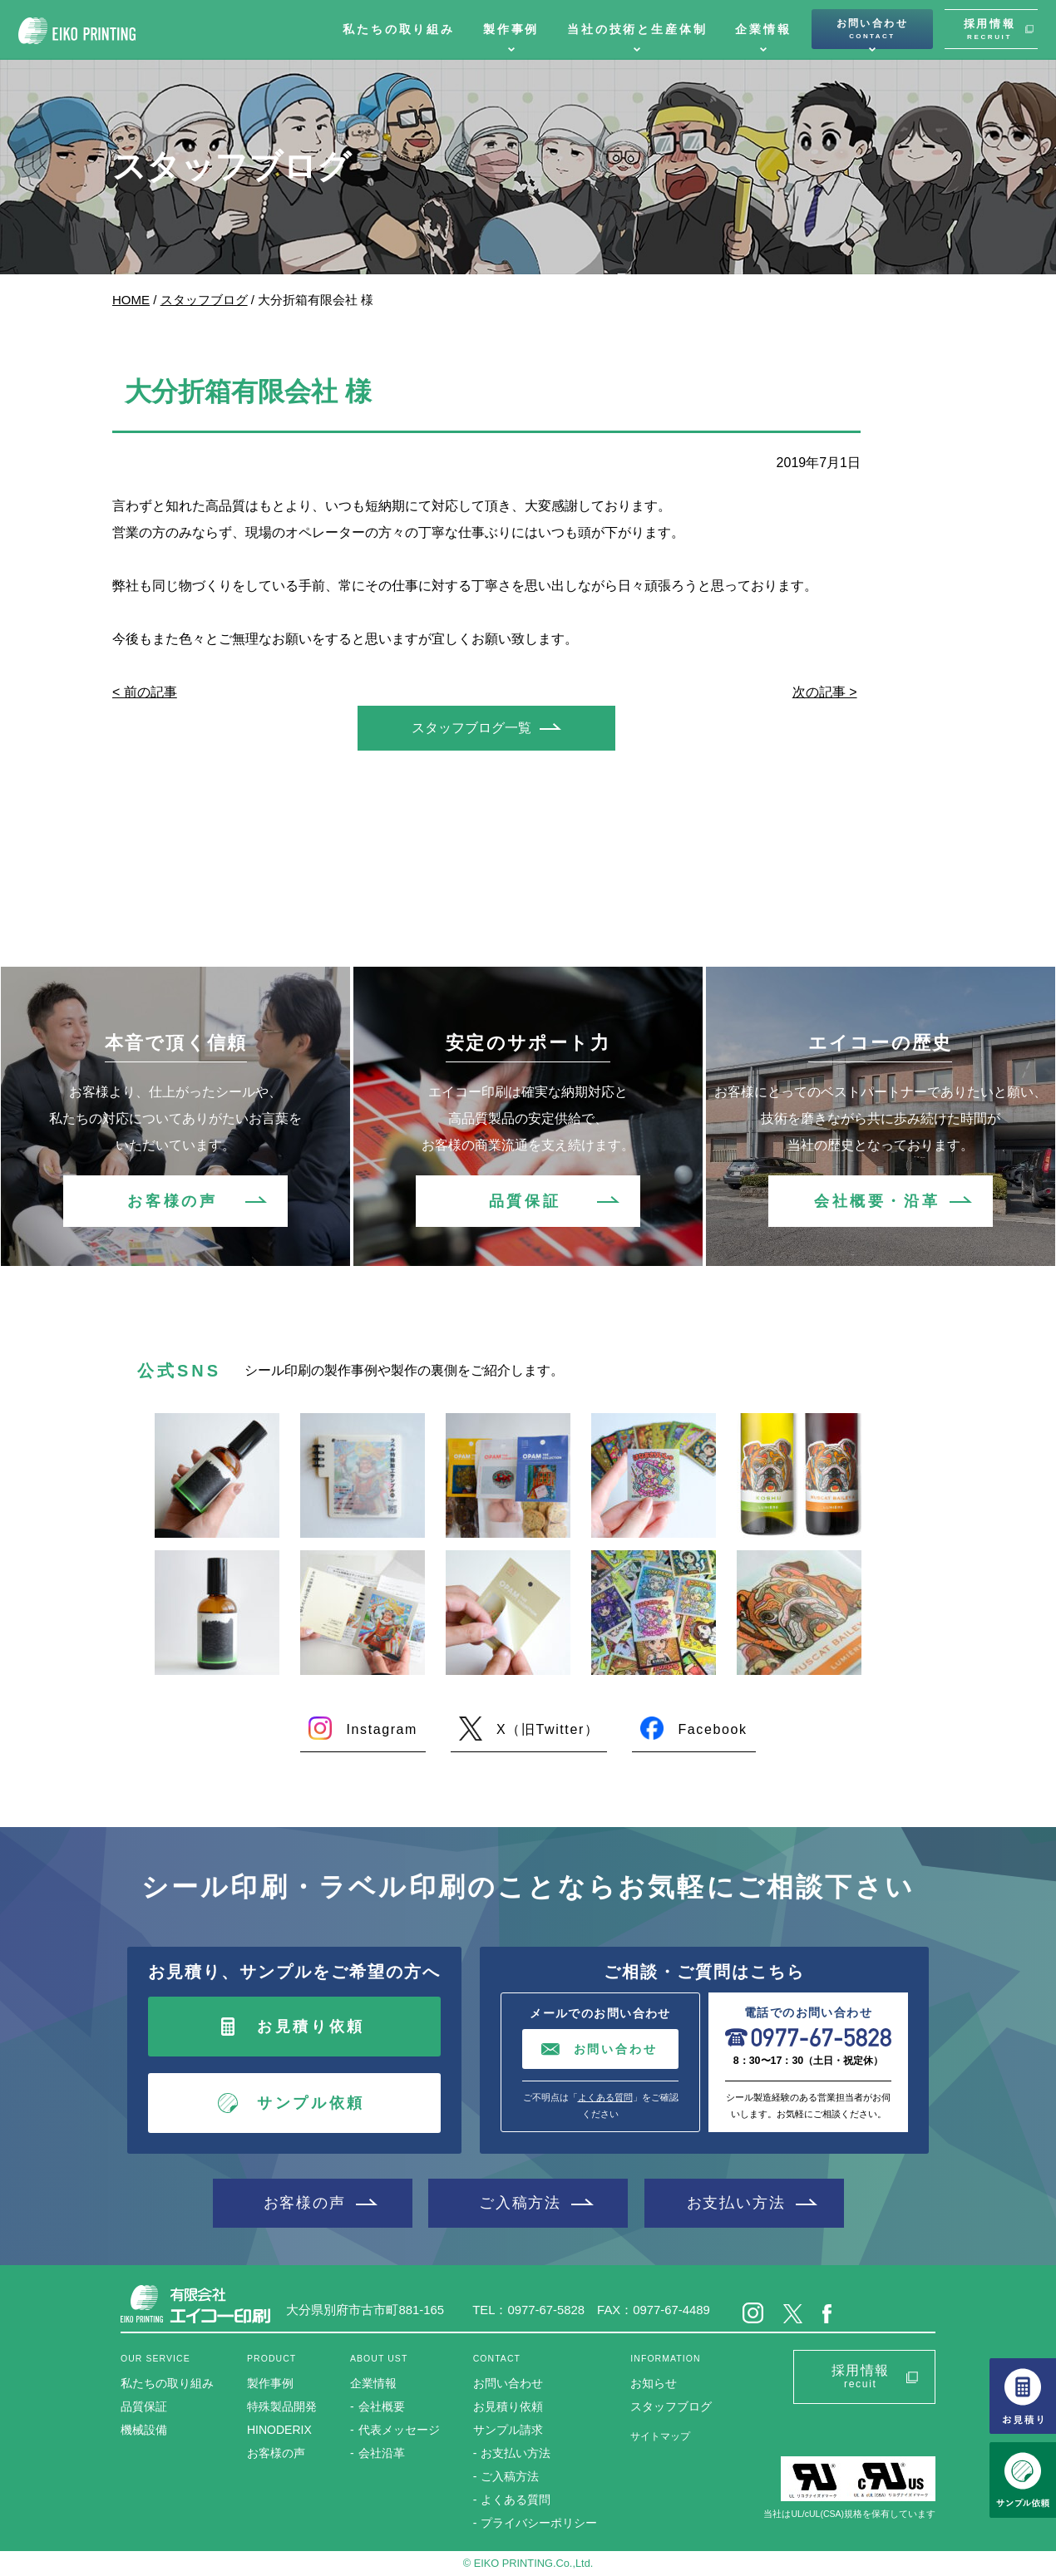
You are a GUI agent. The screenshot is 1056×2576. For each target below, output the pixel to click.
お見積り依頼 (311, 2026)
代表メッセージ (399, 2429)
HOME (131, 300)
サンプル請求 (508, 2429)
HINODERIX (279, 2429)
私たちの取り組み (399, 29)
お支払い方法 (736, 2202)
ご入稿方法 (520, 2202)
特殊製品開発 (282, 2406)
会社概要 (381, 2406)
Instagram (381, 1729)
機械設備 (144, 2429)
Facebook (712, 1729)
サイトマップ (660, 2436)
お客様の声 (172, 1201)
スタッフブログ (204, 300)
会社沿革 (381, 2453)
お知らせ (653, 2383)
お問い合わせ (872, 29)
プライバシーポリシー (539, 2522)
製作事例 (511, 29)
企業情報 (763, 29)
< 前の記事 (144, 692)
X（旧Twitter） (547, 1729)
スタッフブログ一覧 (471, 728)
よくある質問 (605, 2097)
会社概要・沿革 (877, 1201)
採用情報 (989, 29)
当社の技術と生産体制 (637, 29)
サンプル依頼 (311, 2103)
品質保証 (524, 1201)
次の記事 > (824, 692)
